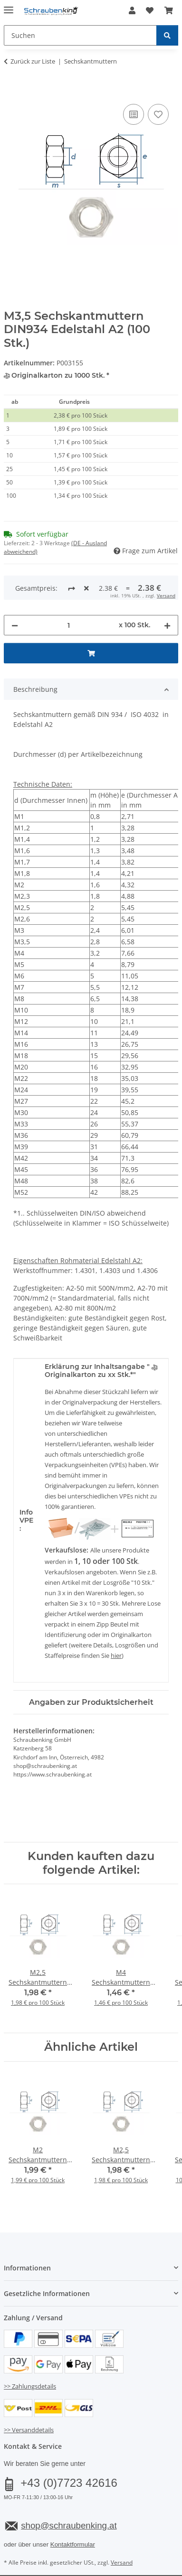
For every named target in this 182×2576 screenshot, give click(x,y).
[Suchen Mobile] (80, 35)
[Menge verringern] (14, 625)
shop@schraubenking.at (68, 2525)
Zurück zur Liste (32, 61)
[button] (132, 10)
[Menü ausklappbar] (8, 6)
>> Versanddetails (29, 2430)
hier (116, 1655)
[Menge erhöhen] (167, 625)
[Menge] (68, 625)
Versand (166, 595)
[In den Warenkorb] (11, 91)
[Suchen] (167, 35)
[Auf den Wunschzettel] (158, 114)
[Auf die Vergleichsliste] (133, 114)
